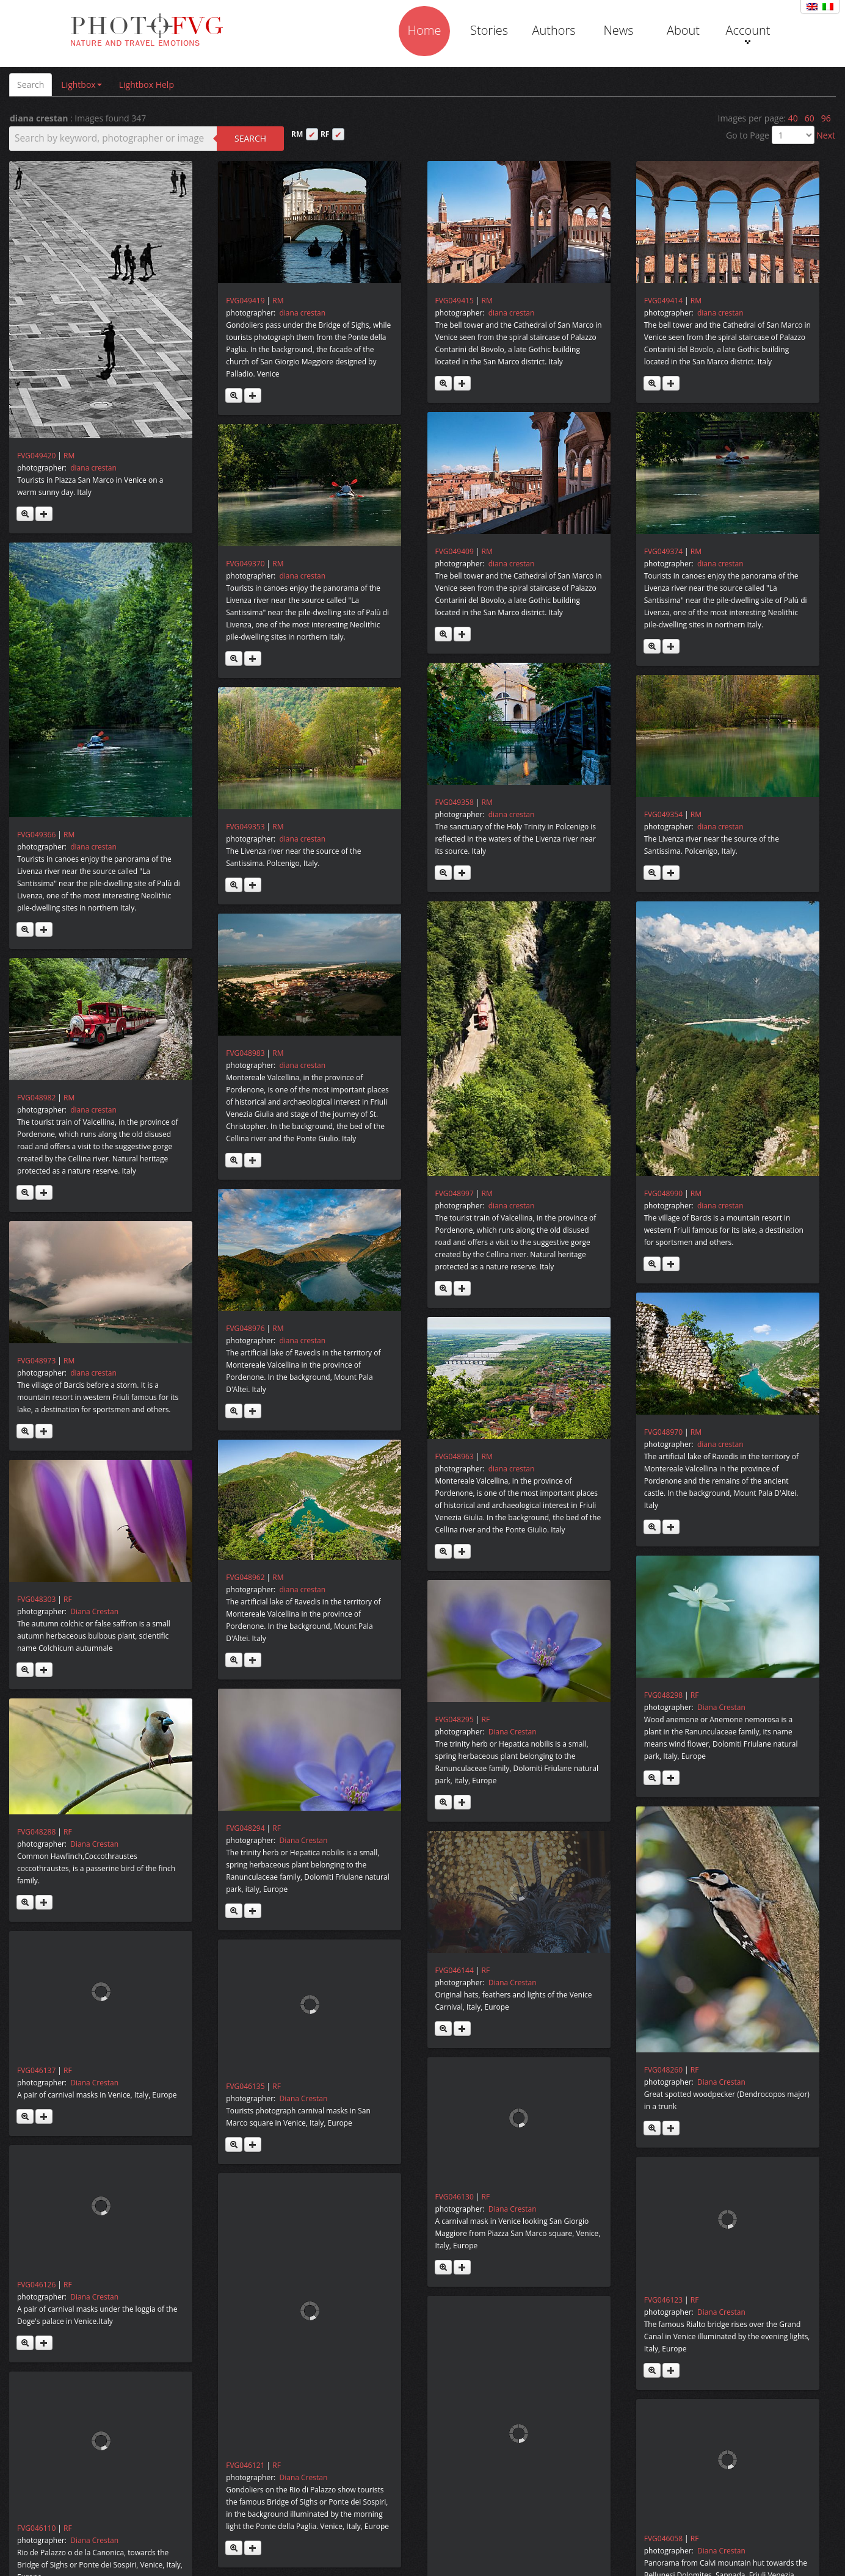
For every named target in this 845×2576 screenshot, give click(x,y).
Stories (489, 30)
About (683, 30)
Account (747, 33)
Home (424, 30)
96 (826, 118)
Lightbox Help (146, 84)
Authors (553, 30)
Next (825, 135)
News (618, 30)
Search (30, 84)
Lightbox (81, 84)
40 (793, 118)
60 (809, 118)
